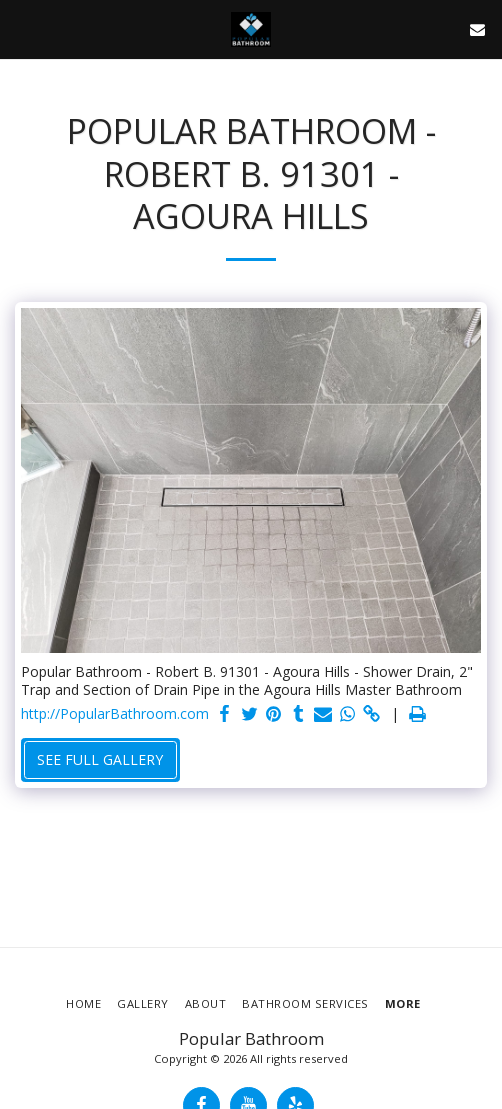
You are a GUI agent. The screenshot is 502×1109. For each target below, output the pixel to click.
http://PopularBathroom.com (115, 714)
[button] (22, 28)
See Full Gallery (100, 759)
